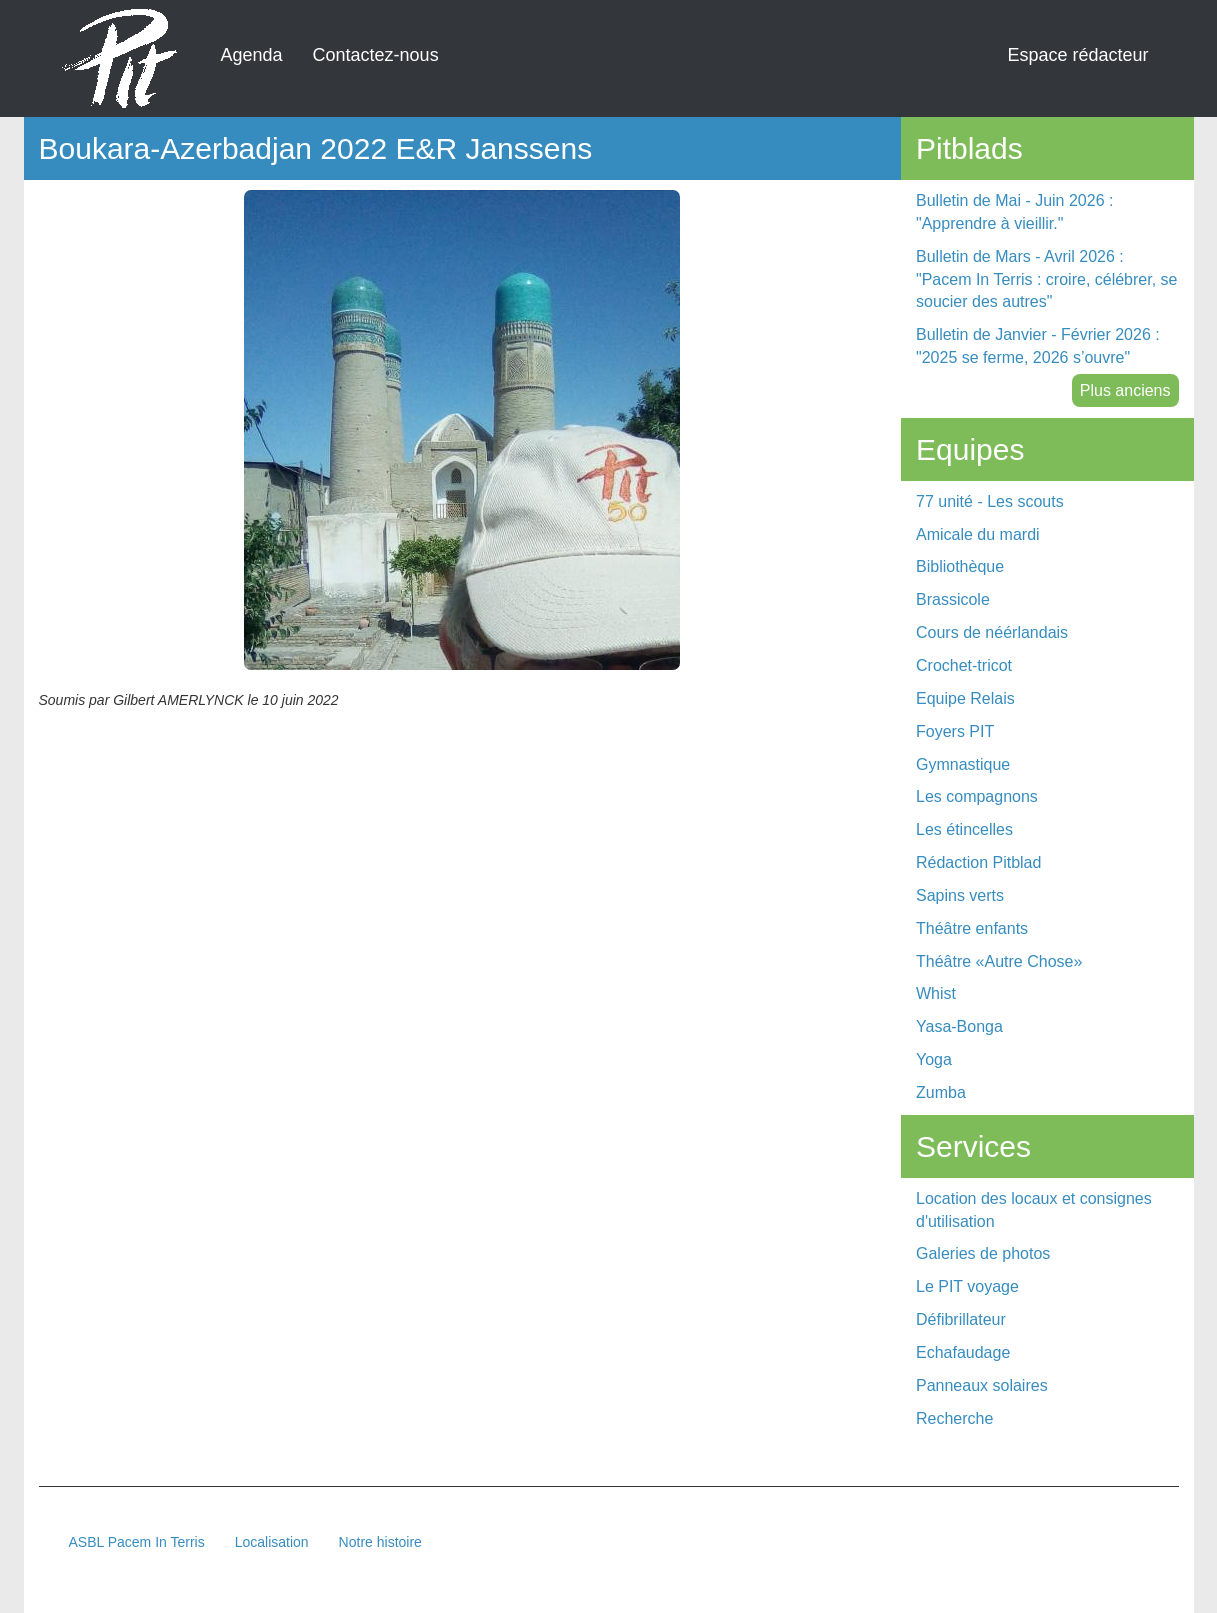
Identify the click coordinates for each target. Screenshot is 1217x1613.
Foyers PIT (955, 731)
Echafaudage (963, 1352)
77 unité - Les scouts (990, 501)
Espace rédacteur (1077, 55)
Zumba (941, 1092)
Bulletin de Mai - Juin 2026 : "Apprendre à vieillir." (1014, 212)
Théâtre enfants (972, 928)
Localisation (272, 1542)
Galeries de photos (983, 1253)
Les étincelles (964, 829)
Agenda (252, 55)
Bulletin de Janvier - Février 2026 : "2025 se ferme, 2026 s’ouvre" (1038, 346)
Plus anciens (1125, 390)
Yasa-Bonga (959, 1026)
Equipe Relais (965, 698)
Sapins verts (960, 895)
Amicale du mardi (978, 534)
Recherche (954, 1418)
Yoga (934, 1059)
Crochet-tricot (964, 665)
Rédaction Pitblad (978, 862)
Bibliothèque (960, 566)
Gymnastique (963, 764)
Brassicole (953, 599)
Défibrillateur (961, 1319)
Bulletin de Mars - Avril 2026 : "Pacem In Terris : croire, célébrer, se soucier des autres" (1046, 279)
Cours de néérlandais (992, 632)
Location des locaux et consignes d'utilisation (1034, 1210)
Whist (936, 993)
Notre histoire (380, 1542)
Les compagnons (977, 796)
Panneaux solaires (982, 1385)
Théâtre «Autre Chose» (999, 961)
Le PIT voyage (967, 1286)
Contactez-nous (376, 55)
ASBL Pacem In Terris (137, 1542)
